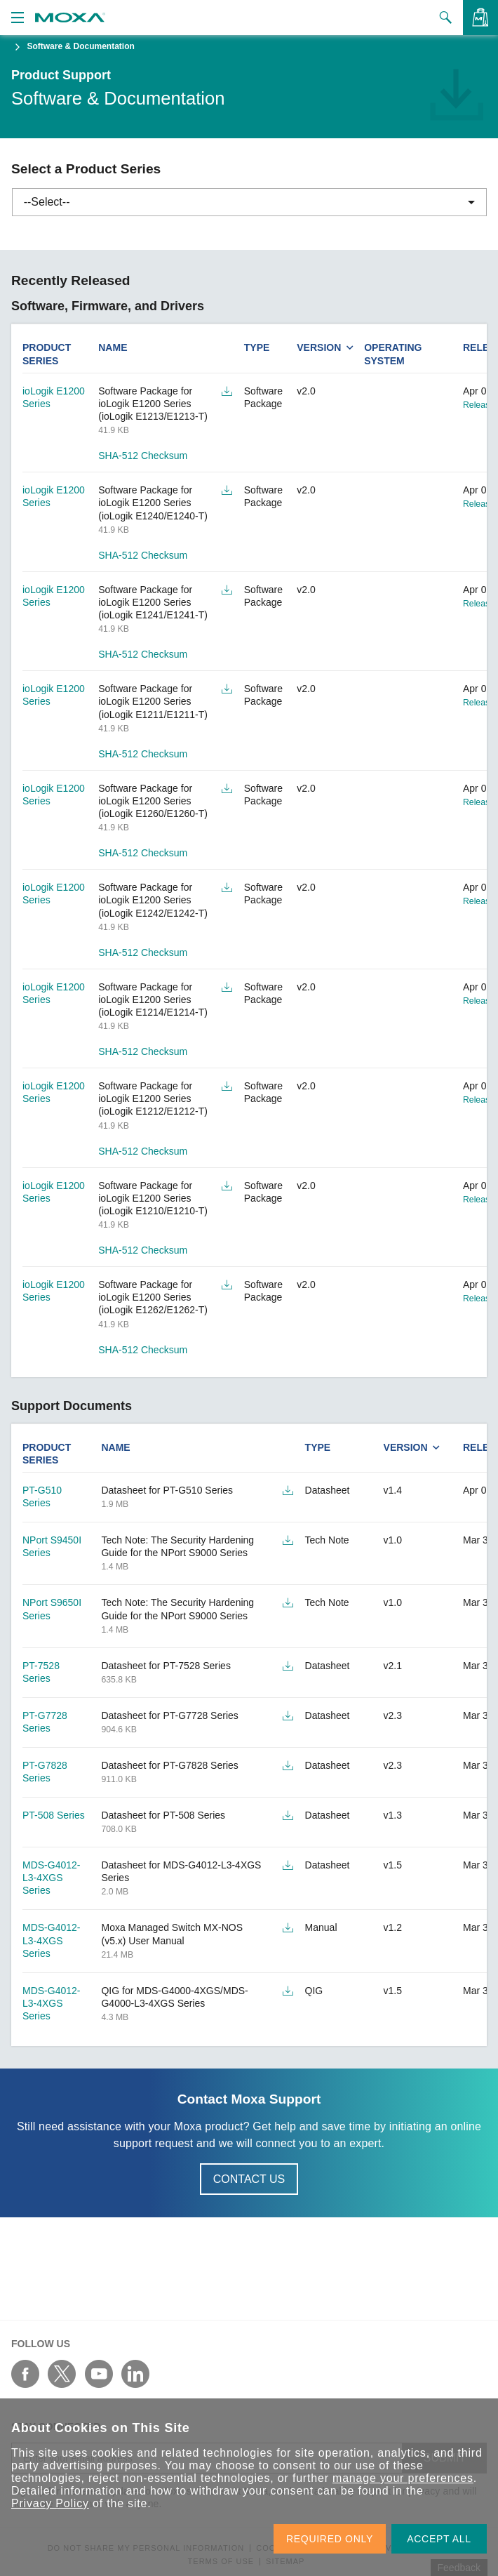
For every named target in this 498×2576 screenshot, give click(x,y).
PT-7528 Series (41, 1672)
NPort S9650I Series (51, 1609)
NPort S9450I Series (51, 1546)
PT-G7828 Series (44, 1772)
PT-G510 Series (42, 1496)
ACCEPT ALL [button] (439, 2538)
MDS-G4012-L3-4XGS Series (51, 1877)
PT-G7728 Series (44, 1722)
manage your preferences (402, 2478)
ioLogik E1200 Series (53, 397)
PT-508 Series (53, 1815)
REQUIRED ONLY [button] (329, 2538)
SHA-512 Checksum (142, 455)
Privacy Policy (50, 2503)
